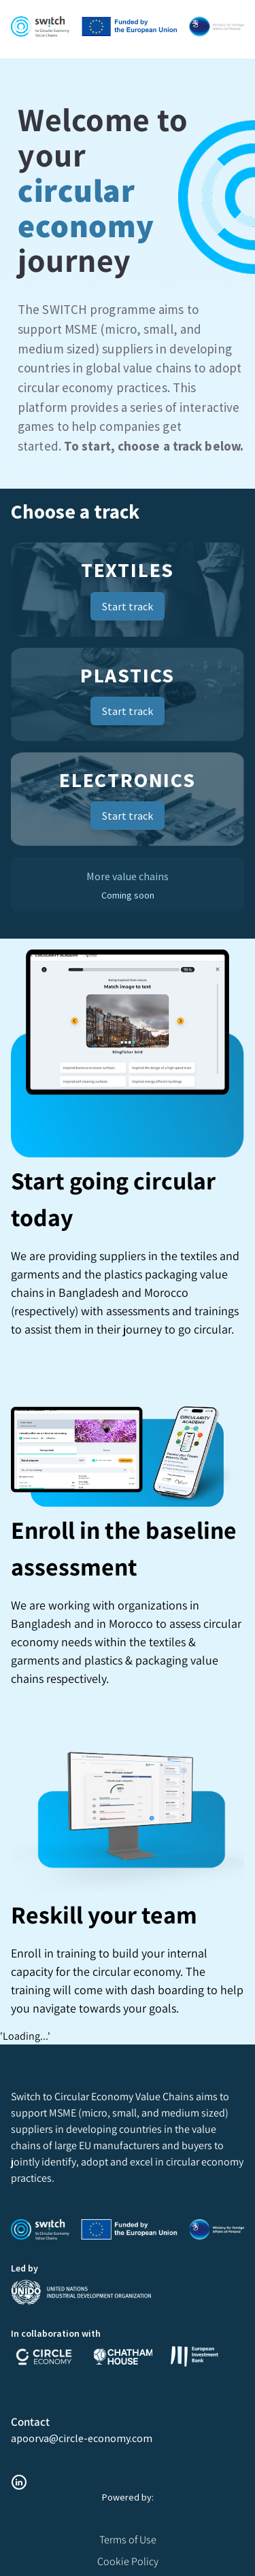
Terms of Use (127, 2540)
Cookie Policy (127, 2561)
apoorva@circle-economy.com (81, 2438)
